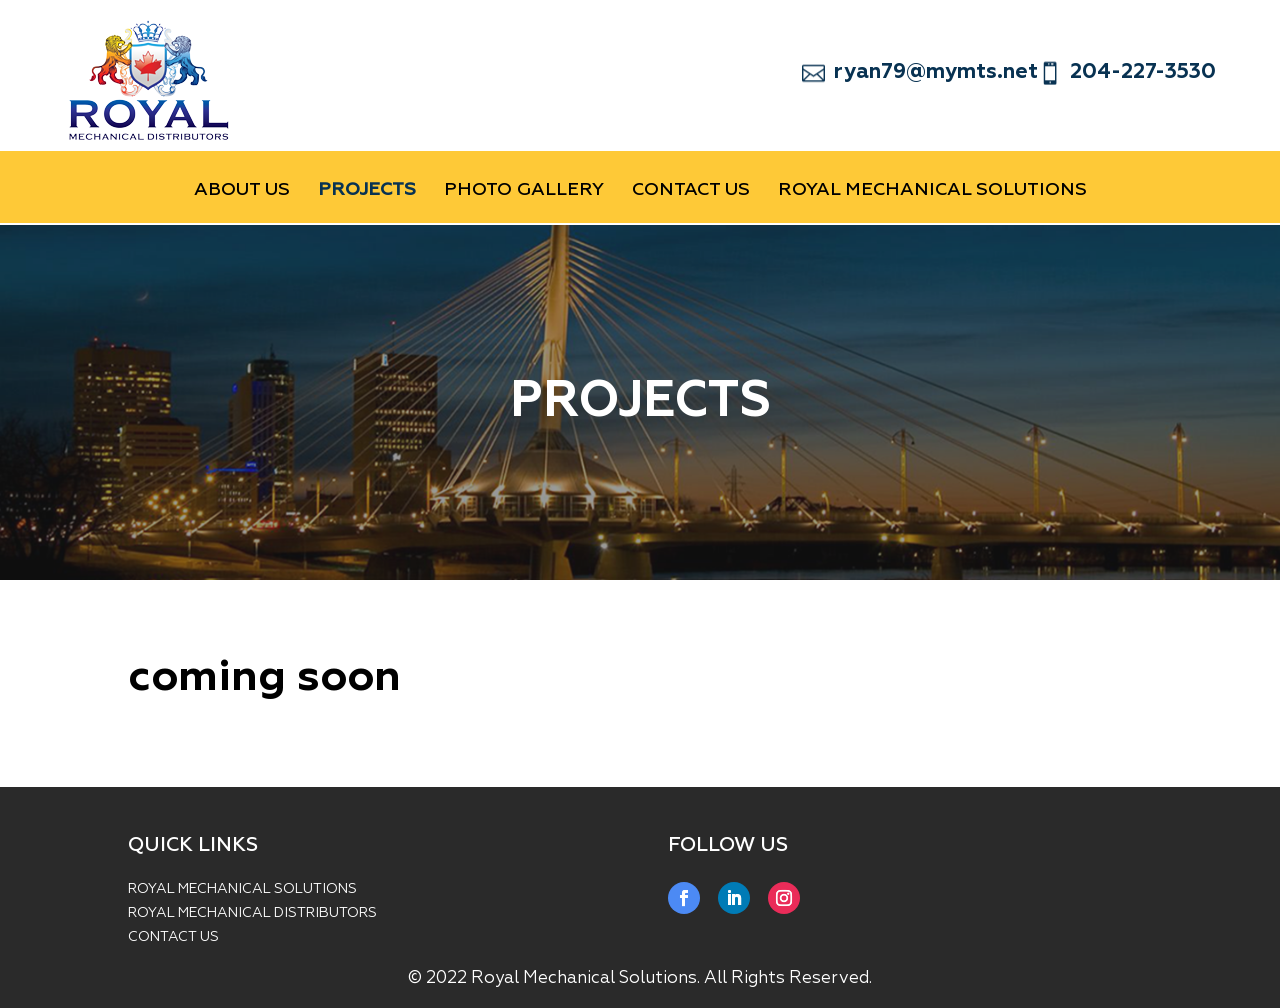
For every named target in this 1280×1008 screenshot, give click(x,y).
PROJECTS (367, 191)
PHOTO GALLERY (524, 191)
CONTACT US (691, 191)
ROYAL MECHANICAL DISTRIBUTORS (252, 913)
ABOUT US (242, 191)
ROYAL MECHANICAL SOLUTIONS (242, 889)
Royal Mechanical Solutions (932, 191)
